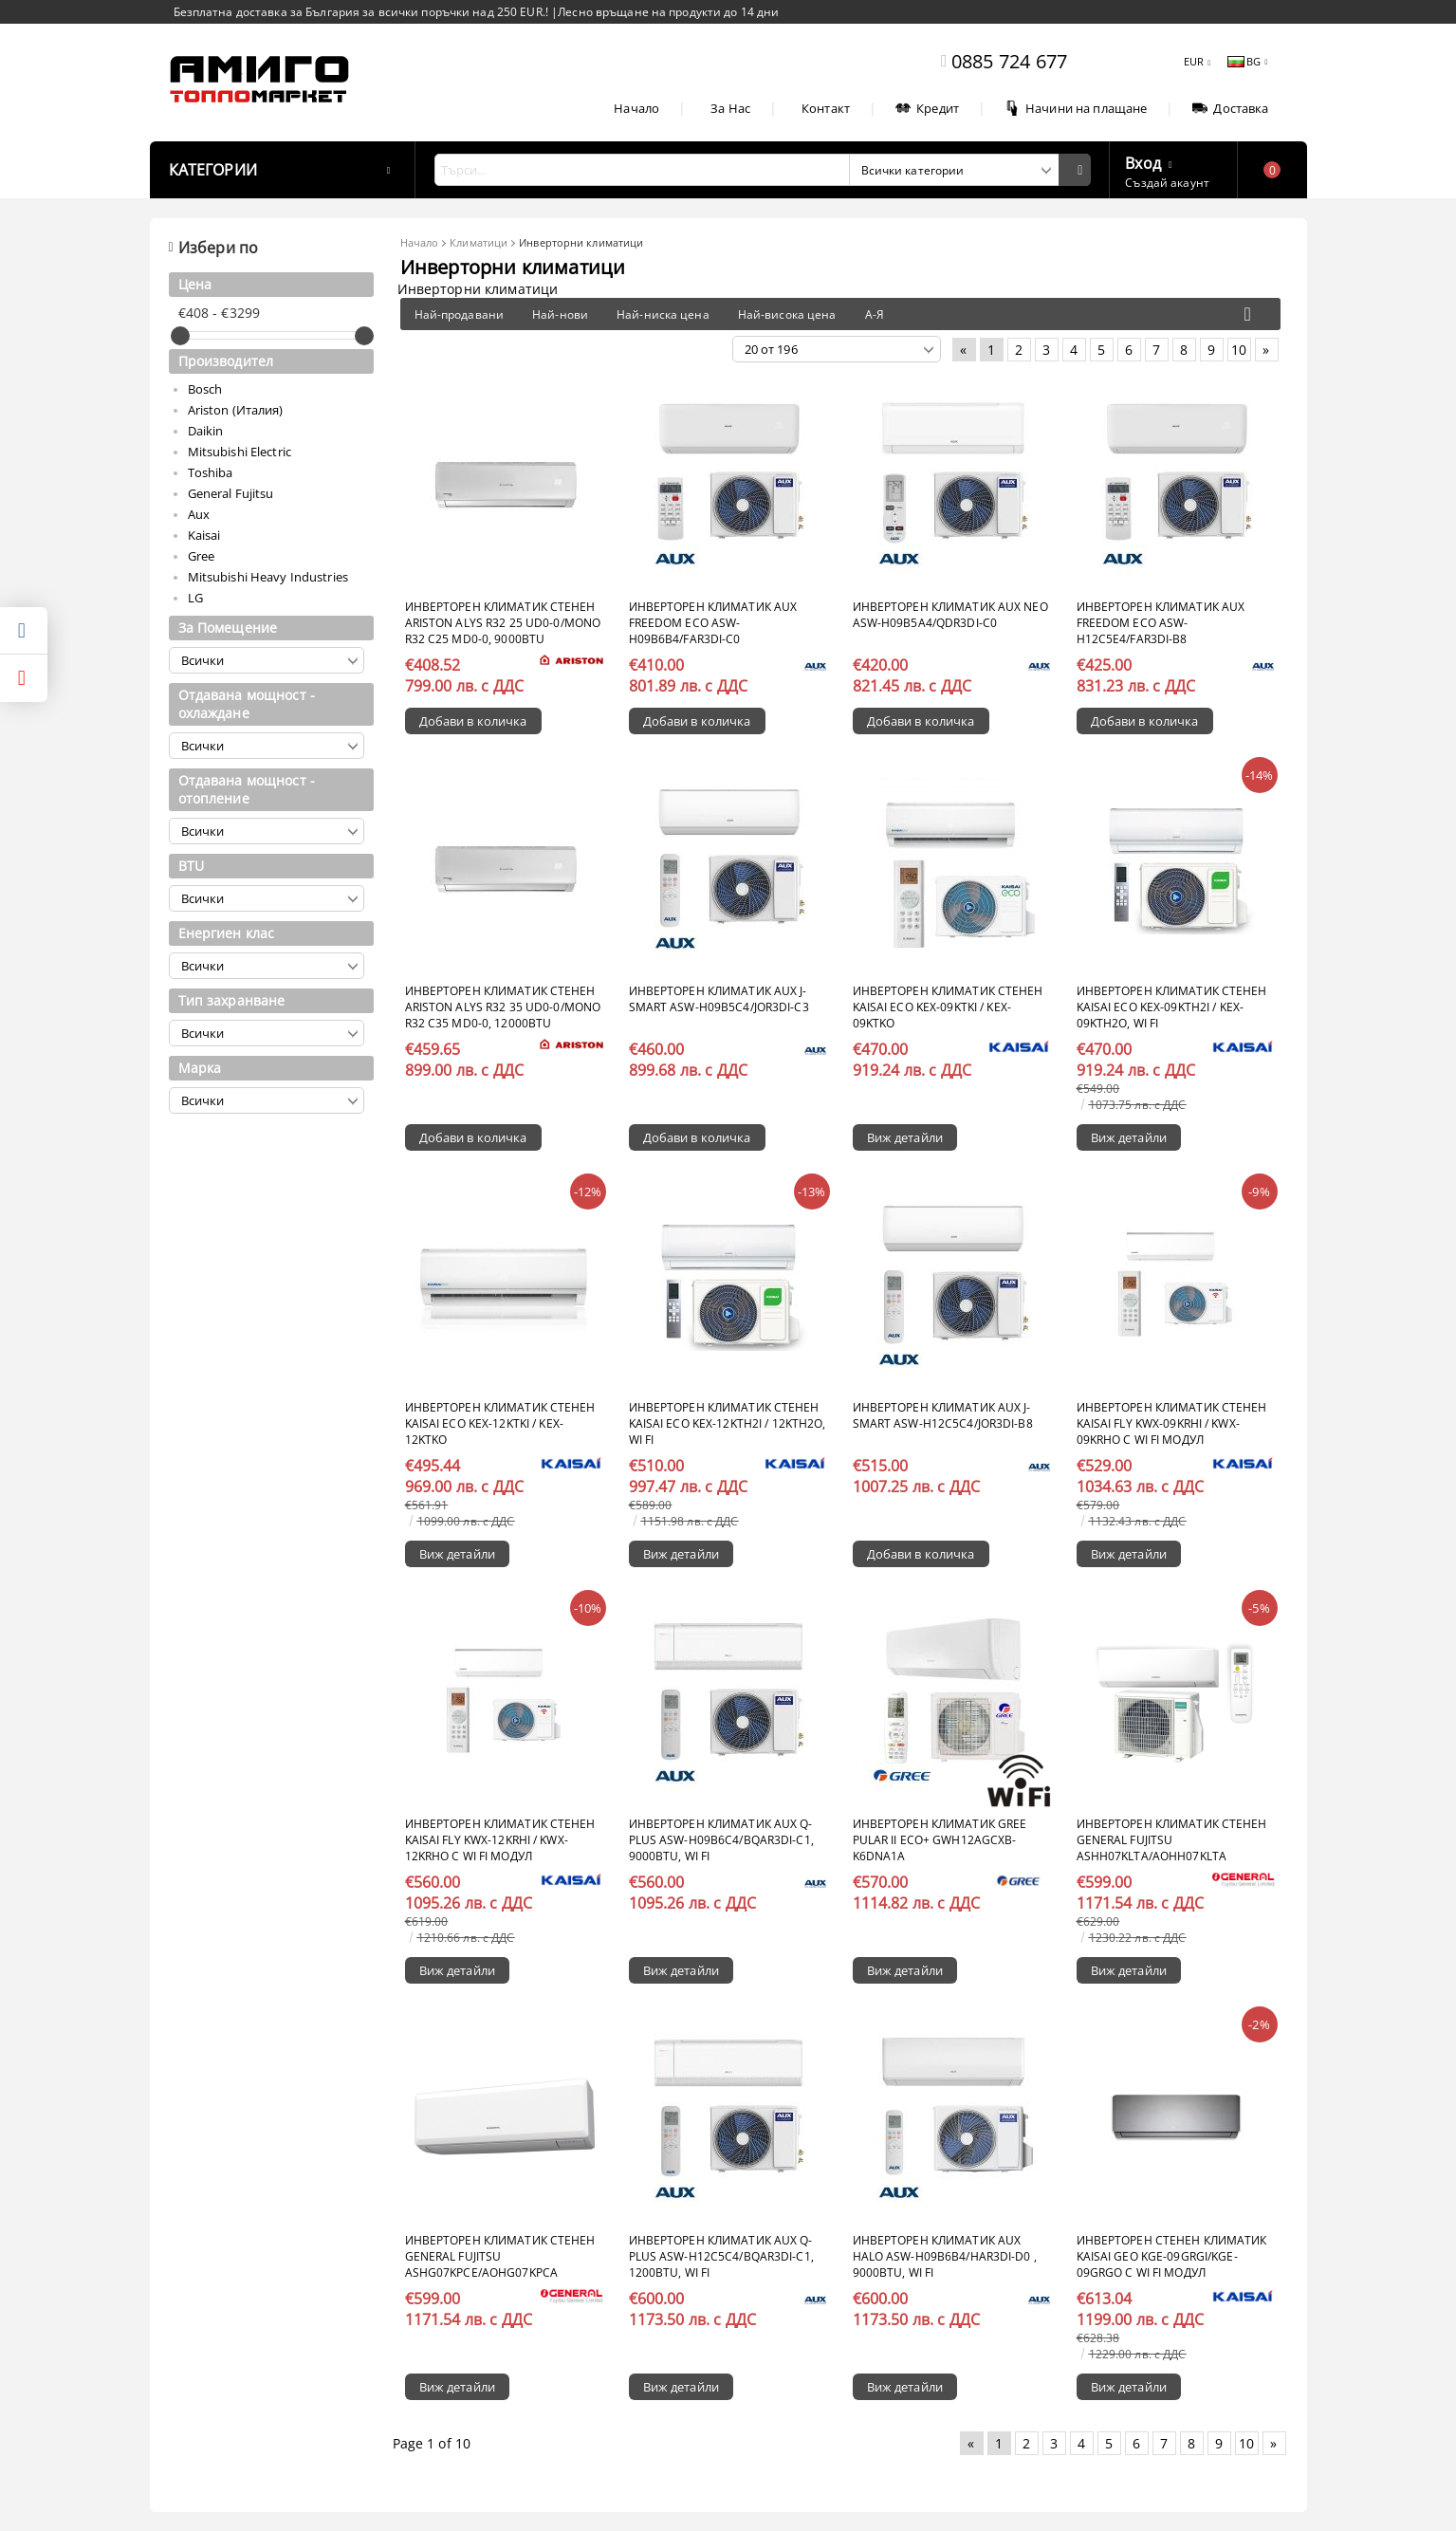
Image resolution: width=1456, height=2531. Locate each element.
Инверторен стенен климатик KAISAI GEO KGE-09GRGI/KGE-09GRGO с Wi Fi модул (1172, 2256)
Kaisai (204, 535)
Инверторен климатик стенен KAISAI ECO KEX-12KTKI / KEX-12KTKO (500, 1423)
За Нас (730, 108)
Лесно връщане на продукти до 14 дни (668, 12)
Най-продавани (460, 314)
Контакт (826, 108)
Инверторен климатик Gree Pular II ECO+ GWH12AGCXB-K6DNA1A (940, 1840)
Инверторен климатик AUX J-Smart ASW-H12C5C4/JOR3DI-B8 (943, 1415)
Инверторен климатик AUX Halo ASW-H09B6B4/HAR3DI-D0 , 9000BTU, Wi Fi (945, 2256)
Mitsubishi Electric (239, 451)
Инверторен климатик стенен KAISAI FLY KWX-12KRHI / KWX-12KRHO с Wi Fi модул (500, 1840)
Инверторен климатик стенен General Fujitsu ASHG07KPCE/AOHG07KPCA (500, 2256)
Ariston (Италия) (236, 409)
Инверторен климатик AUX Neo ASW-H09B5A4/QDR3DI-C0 (950, 615)
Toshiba (210, 472)
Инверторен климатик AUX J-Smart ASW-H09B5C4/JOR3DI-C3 (719, 999)
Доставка (1230, 108)
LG (195, 597)
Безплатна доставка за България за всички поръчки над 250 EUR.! (363, 12)
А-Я (874, 314)
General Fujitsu (231, 493)
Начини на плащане (1075, 108)
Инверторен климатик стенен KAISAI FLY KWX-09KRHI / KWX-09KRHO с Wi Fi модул (1172, 1423)
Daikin (206, 430)
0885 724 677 (1009, 61)
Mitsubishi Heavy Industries (268, 576)
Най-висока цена (787, 314)
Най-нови (560, 314)
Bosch (205, 388)
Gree (201, 555)
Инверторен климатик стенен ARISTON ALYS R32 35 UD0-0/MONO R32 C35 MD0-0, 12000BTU (503, 1007)
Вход (1143, 161)
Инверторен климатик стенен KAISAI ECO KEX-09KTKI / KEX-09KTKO (948, 1007)
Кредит (927, 108)
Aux (199, 514)
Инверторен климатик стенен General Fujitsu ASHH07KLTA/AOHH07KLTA (1172, 1840)
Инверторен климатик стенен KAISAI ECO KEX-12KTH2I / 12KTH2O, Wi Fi (727, 1423)
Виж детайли (905, 1137)
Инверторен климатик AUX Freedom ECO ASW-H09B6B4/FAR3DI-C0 (713, 623)
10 (1238, 350)
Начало (636, 108)
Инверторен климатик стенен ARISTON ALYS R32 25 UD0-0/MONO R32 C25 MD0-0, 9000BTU (503, 623)
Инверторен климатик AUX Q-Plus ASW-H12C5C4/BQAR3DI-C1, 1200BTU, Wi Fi (721, 2256)
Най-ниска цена (663, 314)
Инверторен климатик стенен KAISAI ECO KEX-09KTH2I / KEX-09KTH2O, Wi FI (1172, 1007)
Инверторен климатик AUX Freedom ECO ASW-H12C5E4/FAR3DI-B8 (1161, 623)
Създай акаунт (1167, 183)
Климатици (478, 242)
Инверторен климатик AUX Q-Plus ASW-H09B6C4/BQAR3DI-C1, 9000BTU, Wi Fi (721, 1840)
